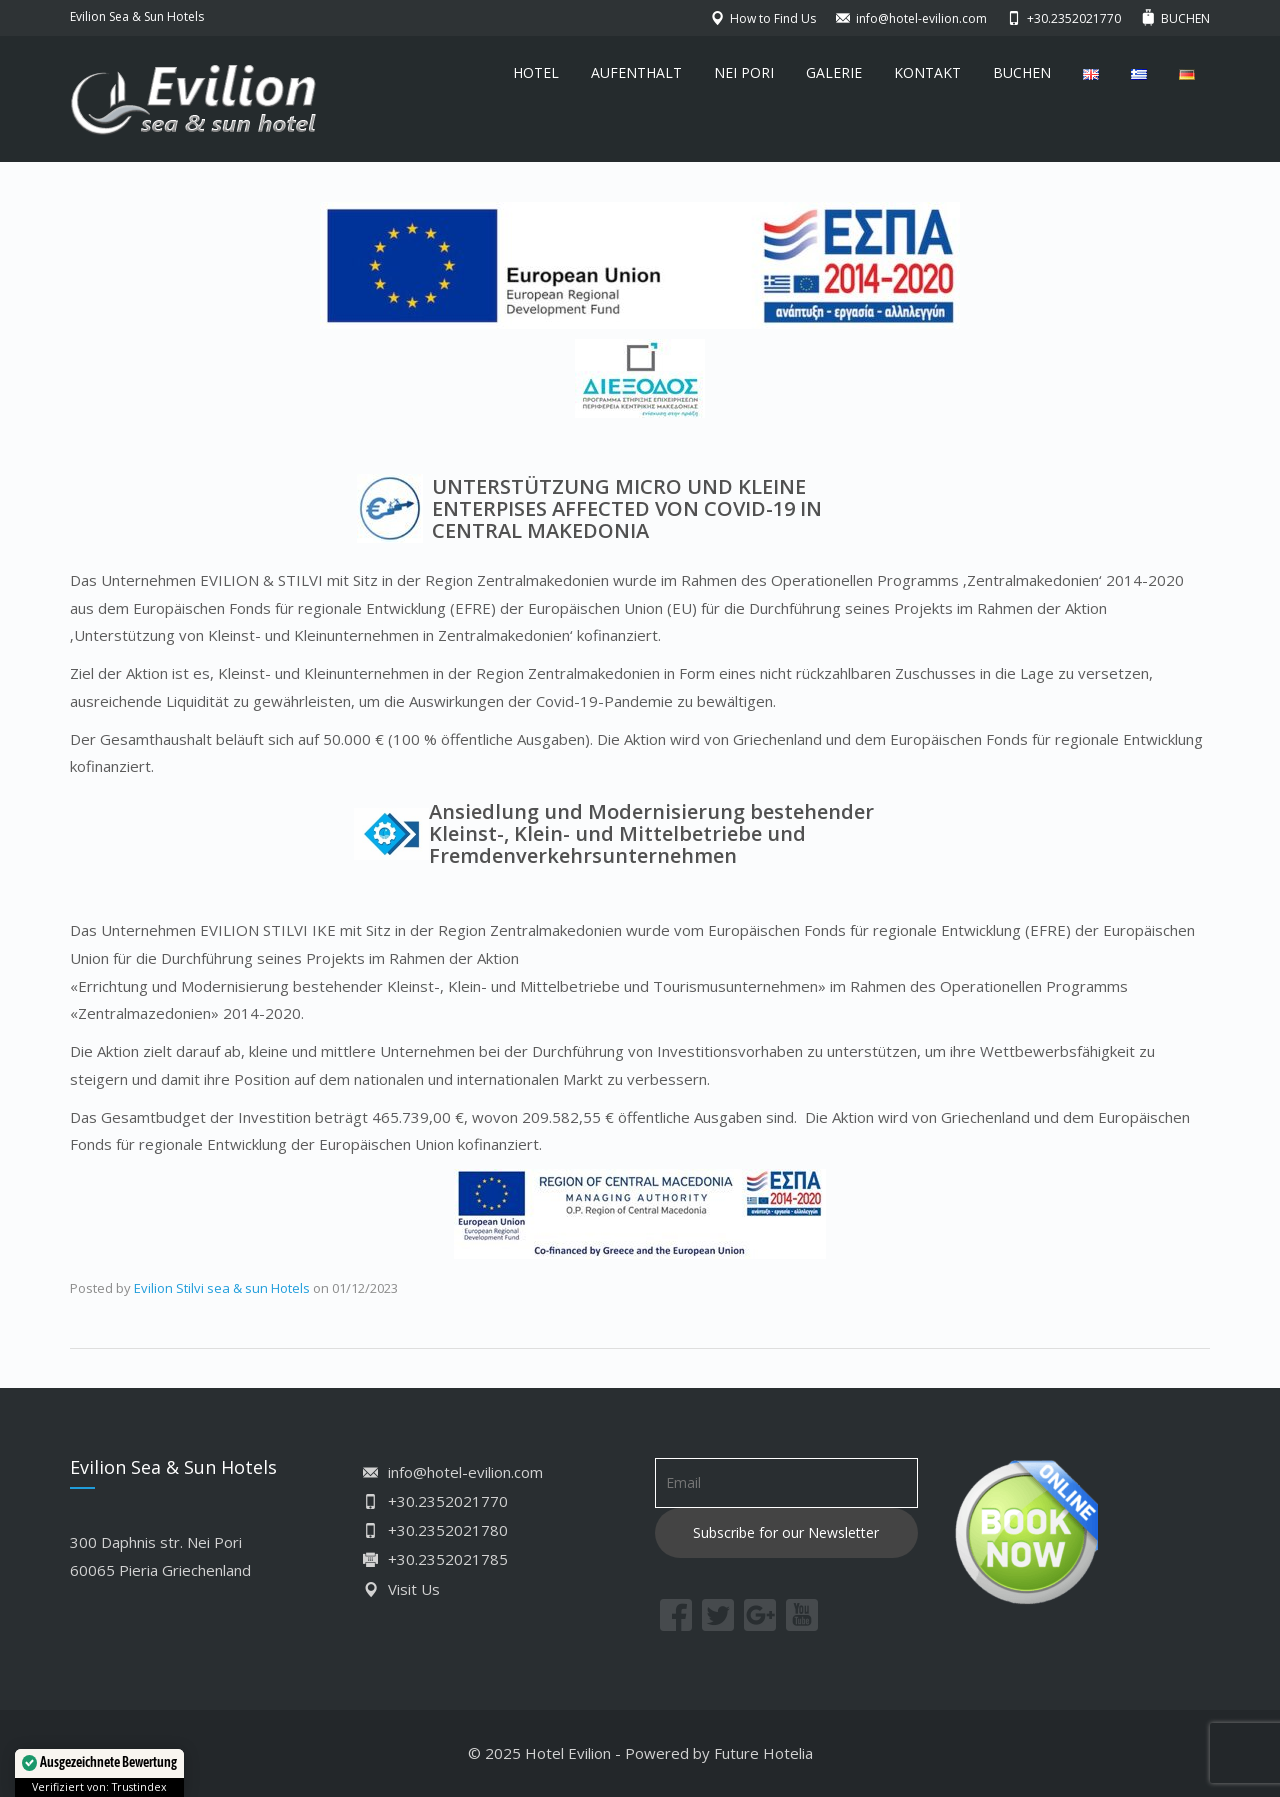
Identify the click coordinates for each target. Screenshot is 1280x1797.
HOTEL (536, 72)
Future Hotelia (763, 1753)
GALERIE (834, 72)
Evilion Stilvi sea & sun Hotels (222, 1288)
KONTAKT (927, 72)
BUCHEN (1022, 72)
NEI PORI (744, 72)
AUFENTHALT (636, 72)
